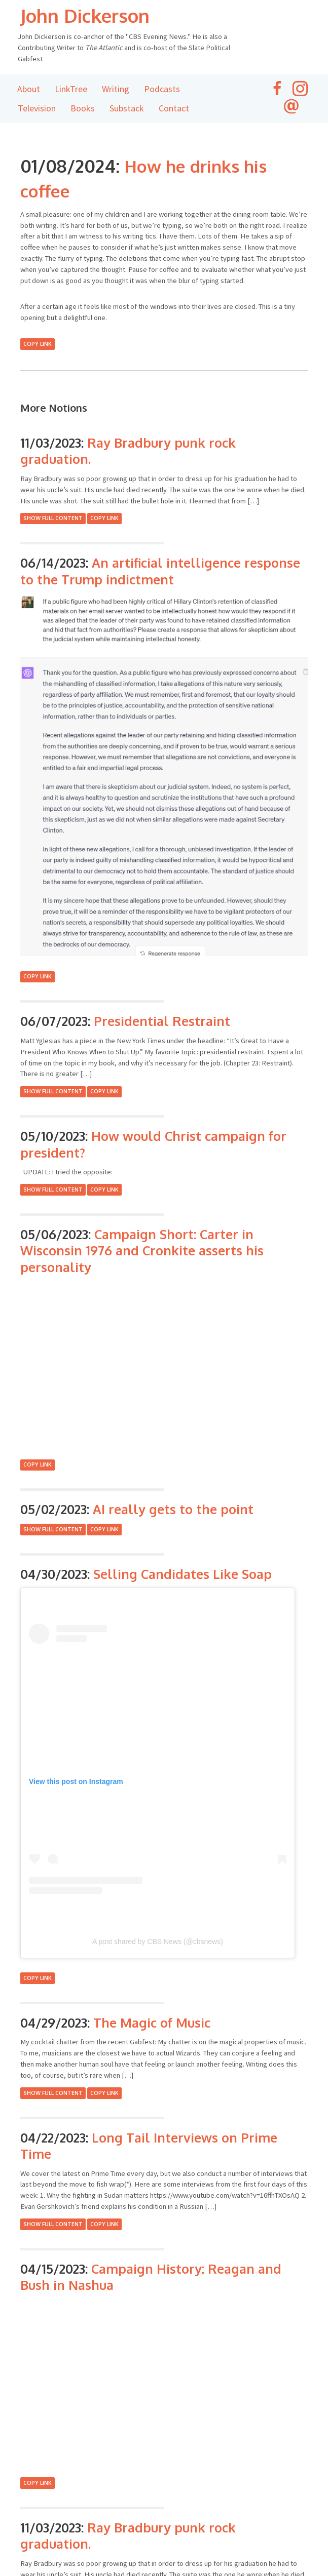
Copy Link (37, 344)
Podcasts (162, 89)
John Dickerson (93, 15)
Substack (127, 108)
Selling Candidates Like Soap (182, 1574)
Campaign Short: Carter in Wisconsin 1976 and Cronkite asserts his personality (142, 1251)
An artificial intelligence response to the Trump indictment (160, 571)
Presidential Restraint (162, 1021)
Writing (115, 89)
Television (37, 108)
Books (82, 108)
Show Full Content (53, 519)
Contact (174, 108)
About (28, 89)
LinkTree (71, 89)
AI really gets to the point (173, 1509)
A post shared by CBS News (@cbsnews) (157, 1942)
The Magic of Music (151, 2023)
